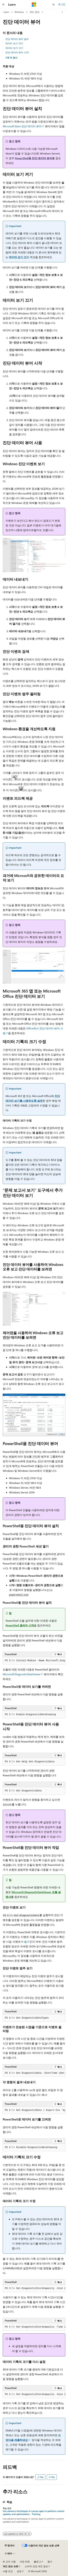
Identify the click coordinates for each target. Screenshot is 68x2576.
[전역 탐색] (3, 5)
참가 (49, 2561)
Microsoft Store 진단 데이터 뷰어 (22, 126)
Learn (6, 12)
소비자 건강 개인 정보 (36, 2566)
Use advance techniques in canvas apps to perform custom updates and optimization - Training (33, 2513)
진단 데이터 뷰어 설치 (17, 39)
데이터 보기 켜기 (14, 43)
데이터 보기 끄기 (14, 48)
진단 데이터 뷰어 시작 (17, 52)
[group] (34, 1660)
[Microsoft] (34, 4)
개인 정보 (34, 12)
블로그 (37, 2561)
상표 (19, 2571)
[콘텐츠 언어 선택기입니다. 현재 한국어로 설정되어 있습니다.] (9, 2545)
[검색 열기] (53, 5)
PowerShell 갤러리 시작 (20, 1625)
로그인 (61, 4)
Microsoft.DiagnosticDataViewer (21, 1674)
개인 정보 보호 (10, 2566)
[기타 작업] (62, 12)
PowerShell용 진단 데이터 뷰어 (33, 158)
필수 (26, 1941)
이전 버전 (25, 2561)
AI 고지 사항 (9, 2561)
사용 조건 (8, 2571)
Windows (19, 12)
